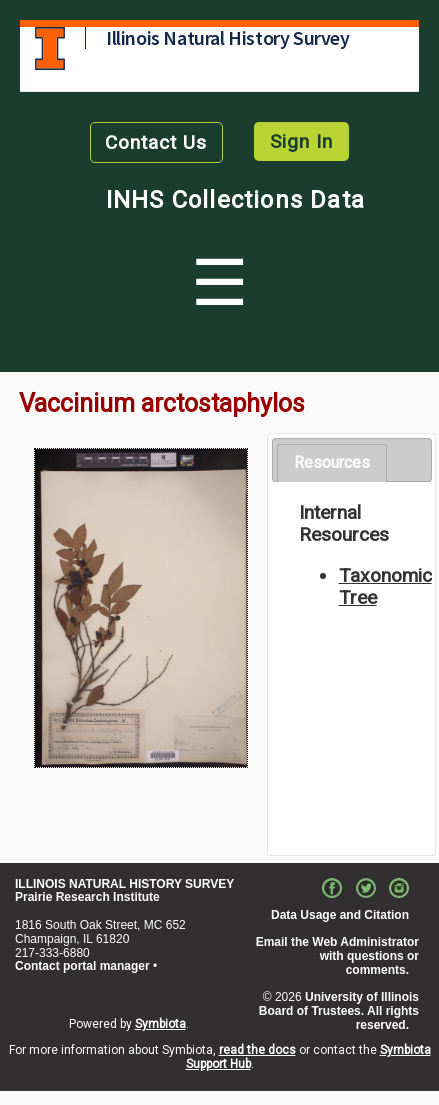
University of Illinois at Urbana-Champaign (50, 48)
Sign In (301, 141)
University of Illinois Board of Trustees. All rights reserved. (339, 1011)
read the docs (257, 1050)
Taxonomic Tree (385, 586)
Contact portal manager (82, 966)
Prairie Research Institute (87, 897)
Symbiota (160, 1024)
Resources (332, 462)
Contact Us (156, 142)
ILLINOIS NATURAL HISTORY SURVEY (124, 884)
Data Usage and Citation (340, 915)
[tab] (332, 463)
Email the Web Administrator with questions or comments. (337, 956)
